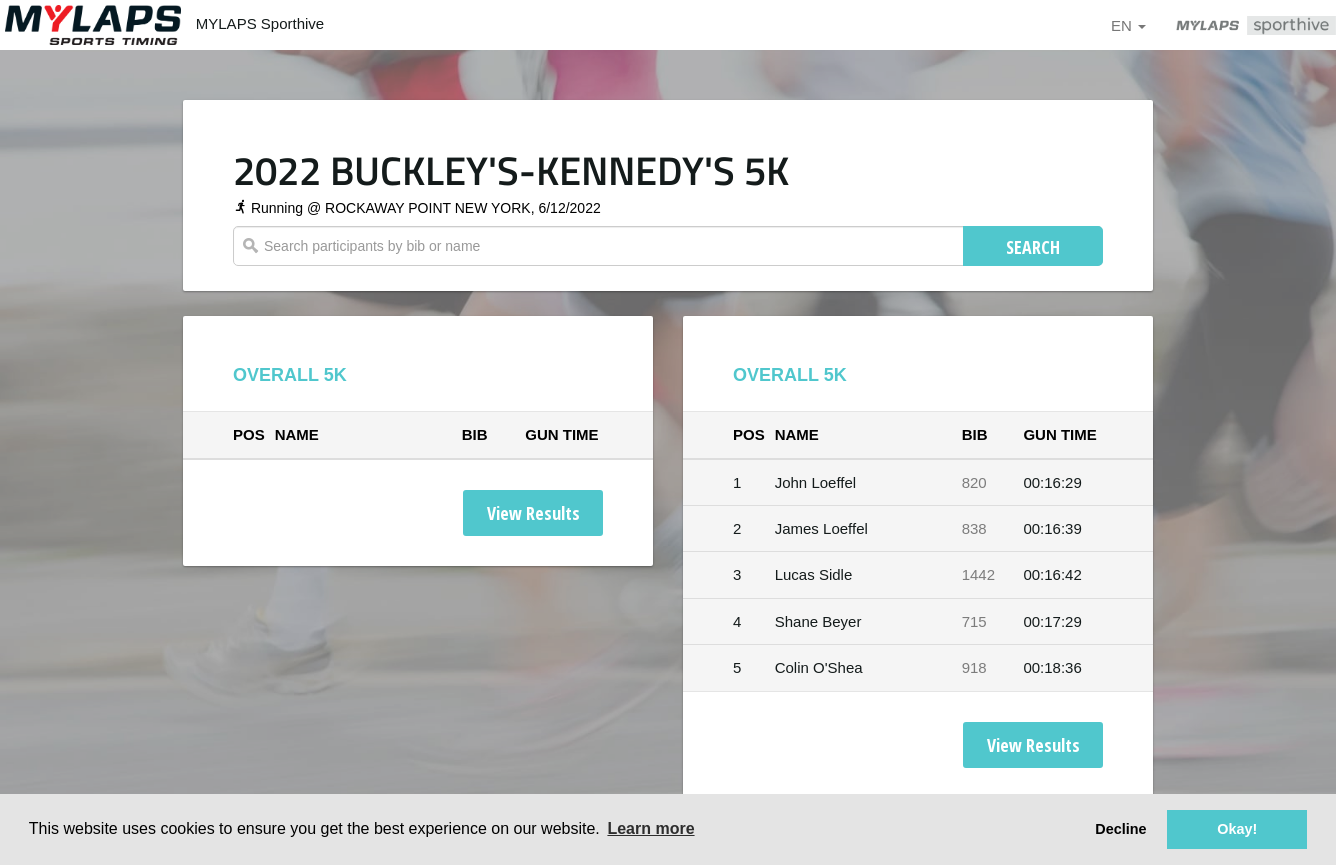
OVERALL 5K (290, 375)
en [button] (1128, 25)
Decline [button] (1120, 829)
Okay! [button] (1237, 829)
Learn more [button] (650, 828)
